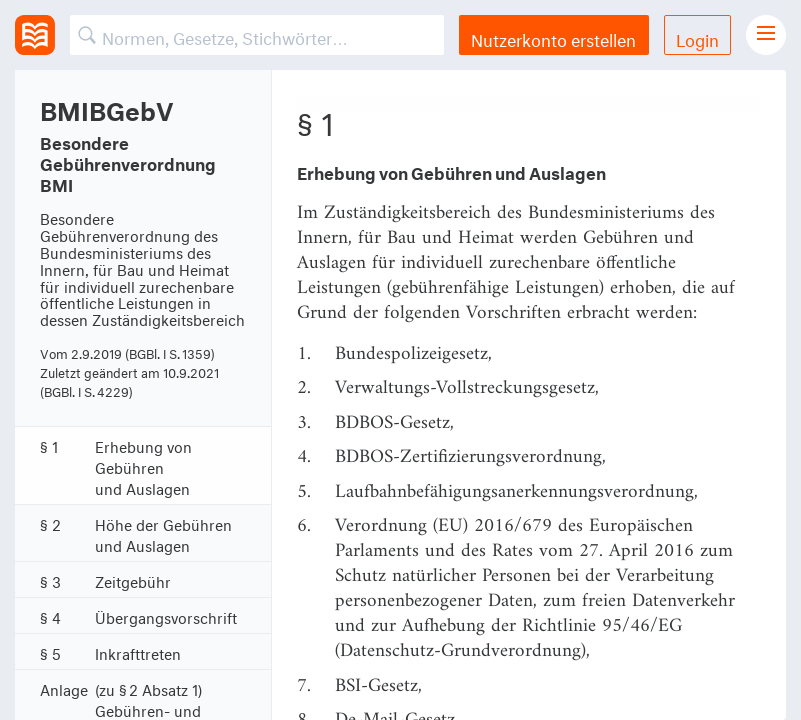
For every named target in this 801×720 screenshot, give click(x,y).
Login (697, 37)
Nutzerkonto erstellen (553, 37)
